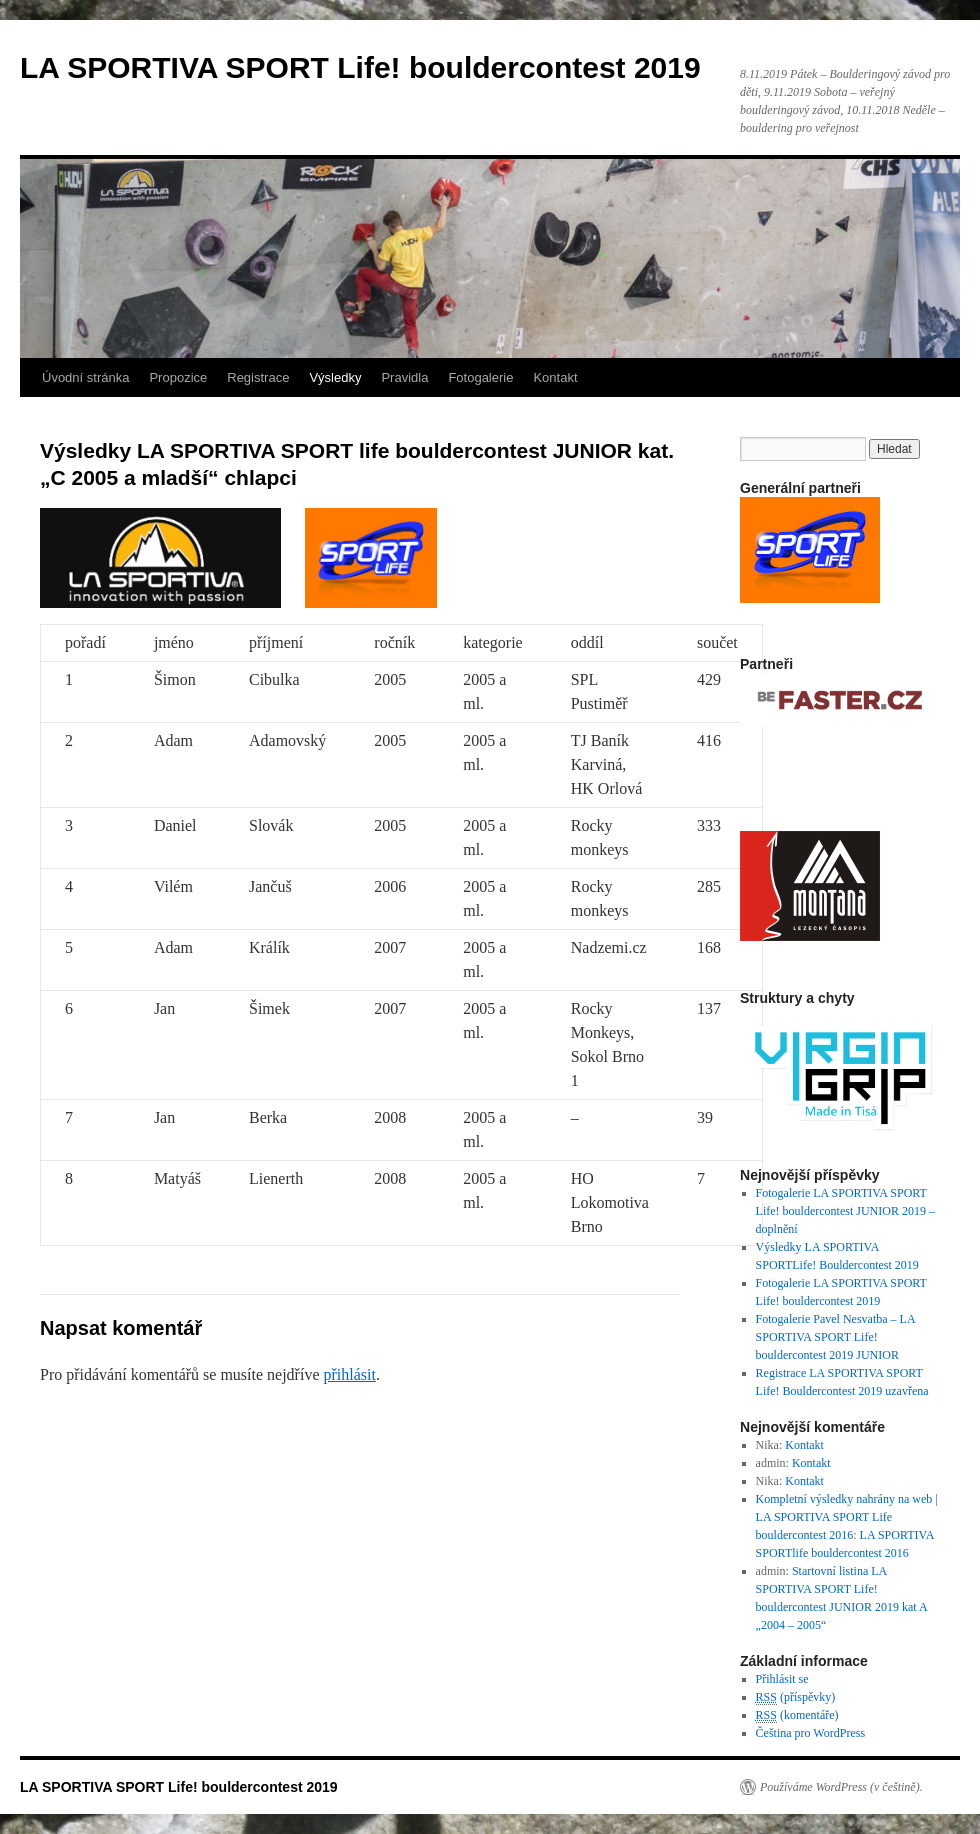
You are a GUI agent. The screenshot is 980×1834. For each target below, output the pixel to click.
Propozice (178, 377)
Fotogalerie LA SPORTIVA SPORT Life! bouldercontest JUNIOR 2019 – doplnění (845, 1211)
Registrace (258, 377)
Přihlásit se (782, 1679)
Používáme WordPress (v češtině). (841, 1787)
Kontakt (555, 377)
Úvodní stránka (85, 377)
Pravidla (404, 377)
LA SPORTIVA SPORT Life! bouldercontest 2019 (360, 67)
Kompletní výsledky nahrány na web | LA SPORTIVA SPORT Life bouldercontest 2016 (847, 1517)
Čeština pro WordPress (810, 1733)
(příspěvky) (796, 1697)
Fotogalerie (480, 377)
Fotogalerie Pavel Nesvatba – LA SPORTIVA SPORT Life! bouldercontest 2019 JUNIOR (835, 1337)
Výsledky (335, 377)
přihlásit (349, 1374)
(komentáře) (797, 1715)
